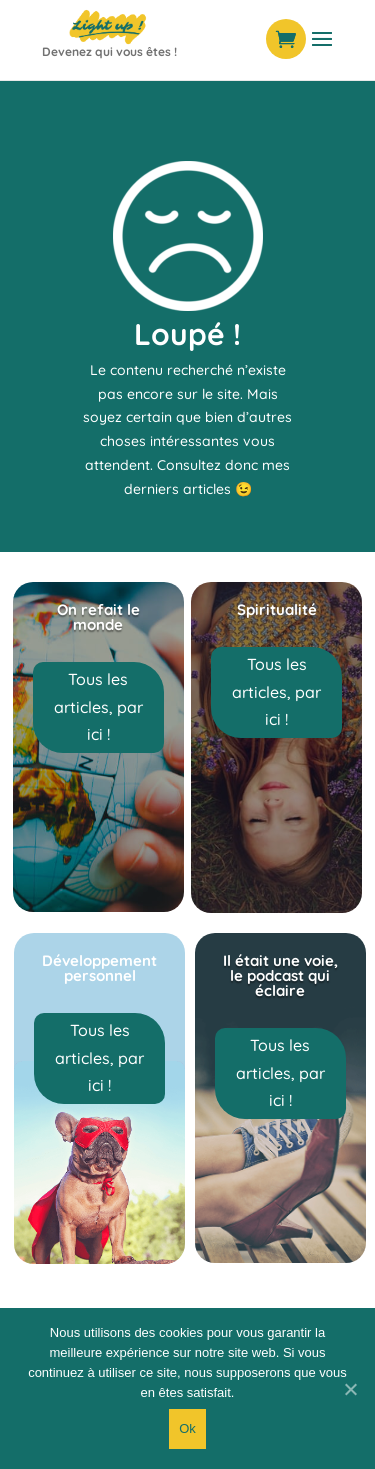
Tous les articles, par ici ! (98, 706)
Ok (187, 1428)
